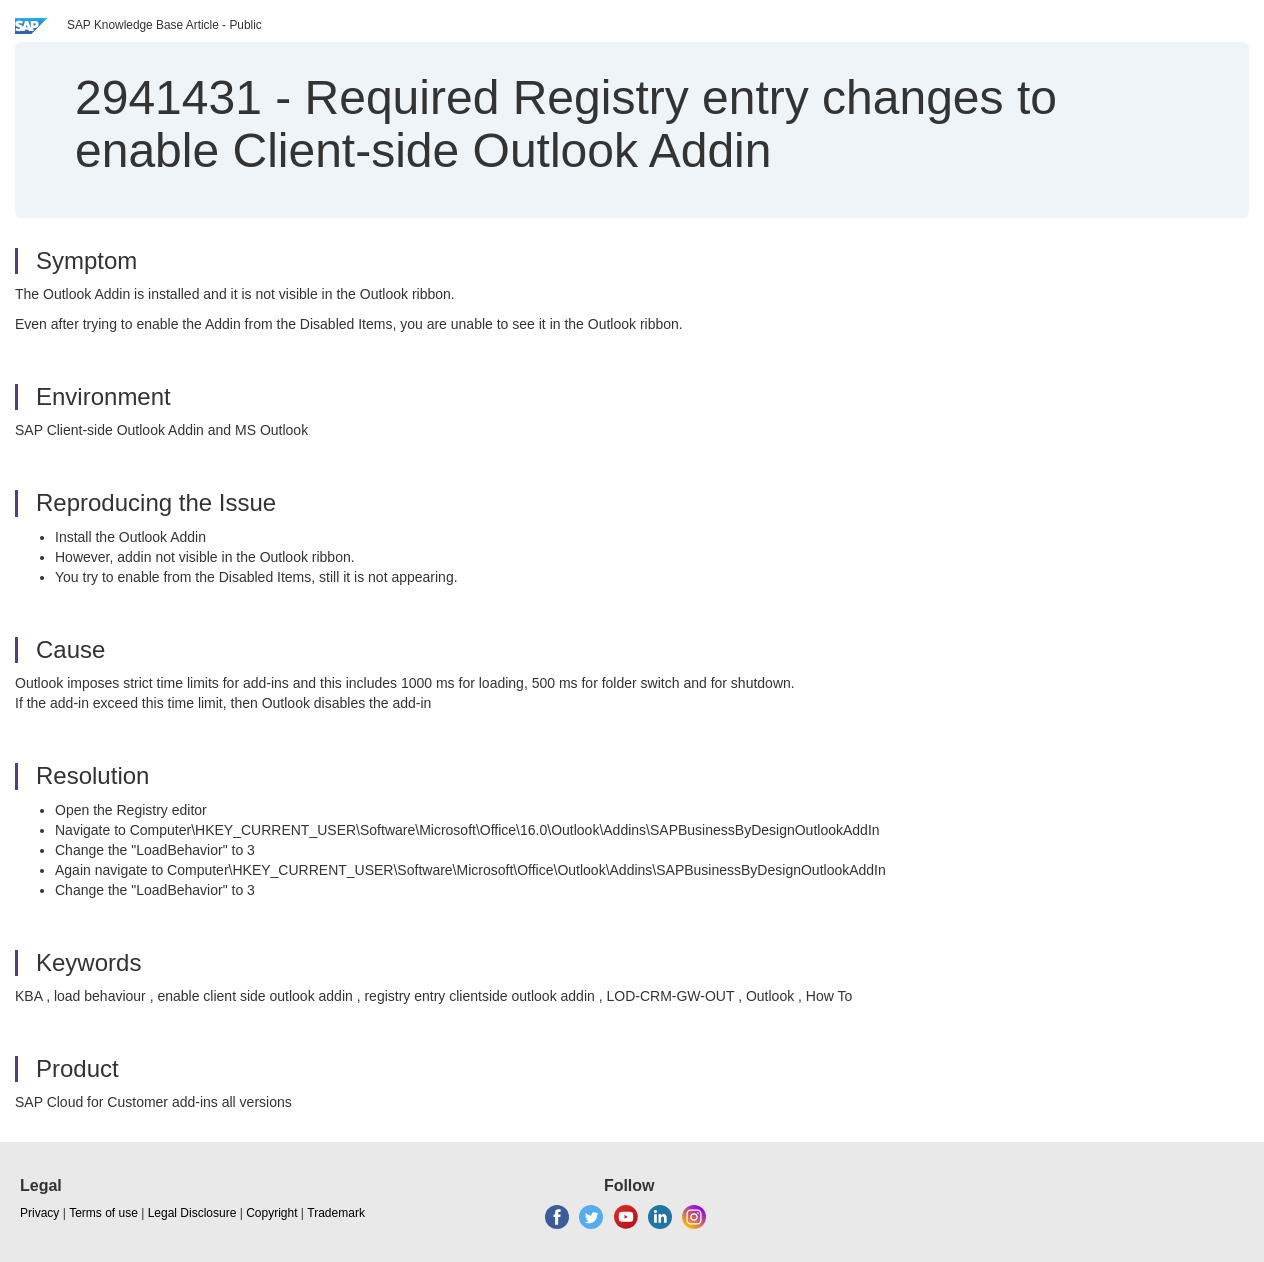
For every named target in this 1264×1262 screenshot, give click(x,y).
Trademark (336, 1213)
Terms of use (103, 1213)
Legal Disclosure (192, 1213)
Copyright (271, 1213)
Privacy (39, 1213)
